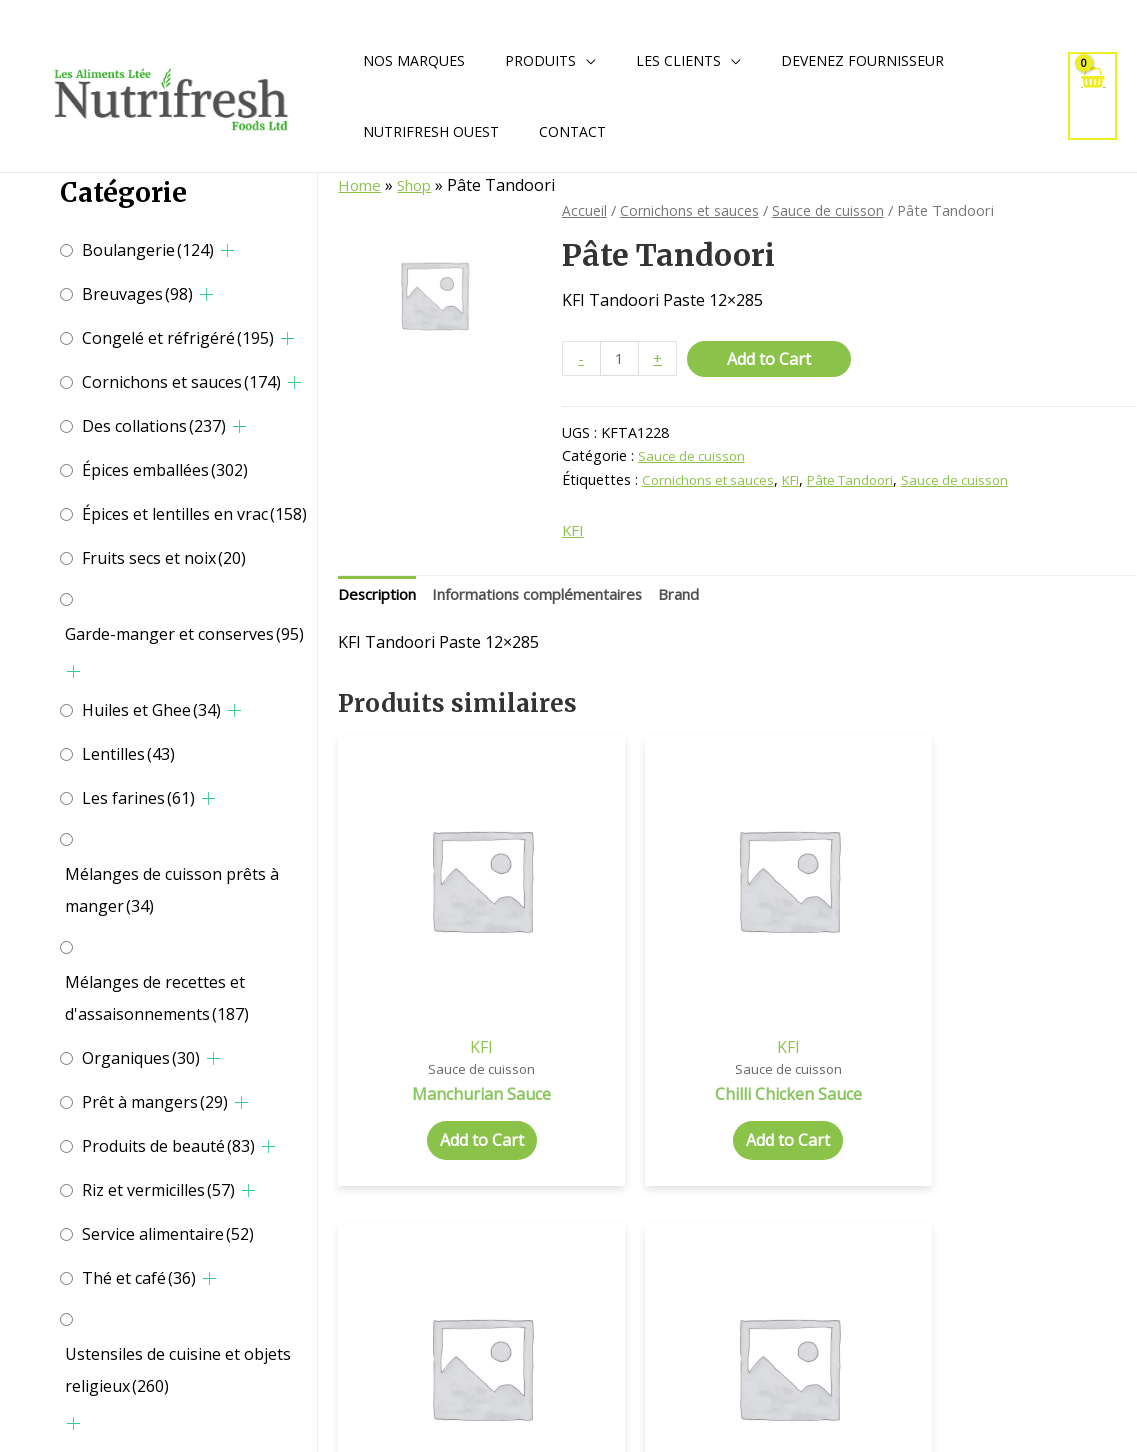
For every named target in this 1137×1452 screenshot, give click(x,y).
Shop (418, 185)
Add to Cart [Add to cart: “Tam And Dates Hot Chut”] (1044, 1069)
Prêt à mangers (155, 1102)
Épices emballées (165, 470)
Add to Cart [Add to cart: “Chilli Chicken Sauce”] (635, 1069)
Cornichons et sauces (181, 382)
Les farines (138, 798)
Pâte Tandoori (867, 480)
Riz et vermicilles (158, 1190)
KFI (800, 480)
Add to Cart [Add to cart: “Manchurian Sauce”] (431, 1048)
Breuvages (137, 294)
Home (360, 185)
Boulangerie (148, 250)
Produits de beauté (168, 1146)
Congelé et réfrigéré (178, 338)
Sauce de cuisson (830, 210)
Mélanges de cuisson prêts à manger (172, 890)
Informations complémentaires (557, 598)
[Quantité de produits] (621, 359)
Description (381, 598)
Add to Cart (772, 359)
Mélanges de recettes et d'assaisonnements (157, 998)
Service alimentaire (168, 1234)
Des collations (154, 426)
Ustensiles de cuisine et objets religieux (178, 1370)
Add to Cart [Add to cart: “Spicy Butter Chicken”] (839, 1069)
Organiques (141, 1058)
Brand (713, 598)
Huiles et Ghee (151, 710)
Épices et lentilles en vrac (194, 514)
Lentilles (128, 754)
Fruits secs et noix (164, 558)
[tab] (381, 599)
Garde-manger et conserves (184, 634)
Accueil (584, 210)
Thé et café (139, 1278)
